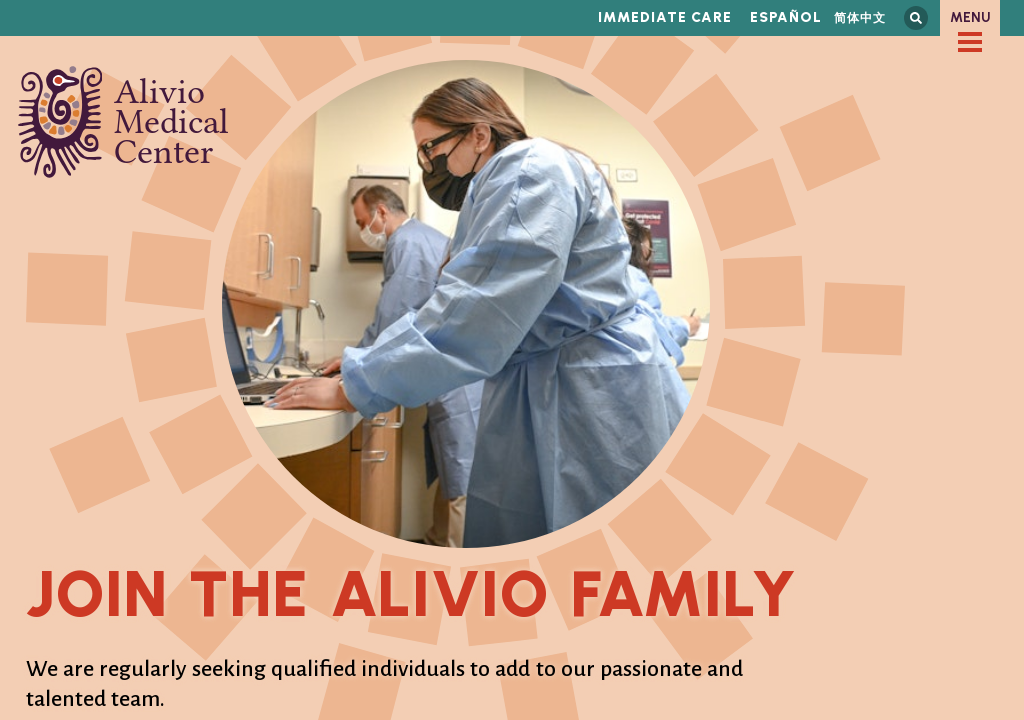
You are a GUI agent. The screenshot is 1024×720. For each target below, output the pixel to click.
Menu (970, 17)
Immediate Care (665, 17)
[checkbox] (970, 42)
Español (786, 17)
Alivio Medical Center (123, 122)
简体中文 (860, 17)
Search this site (916, 18)
